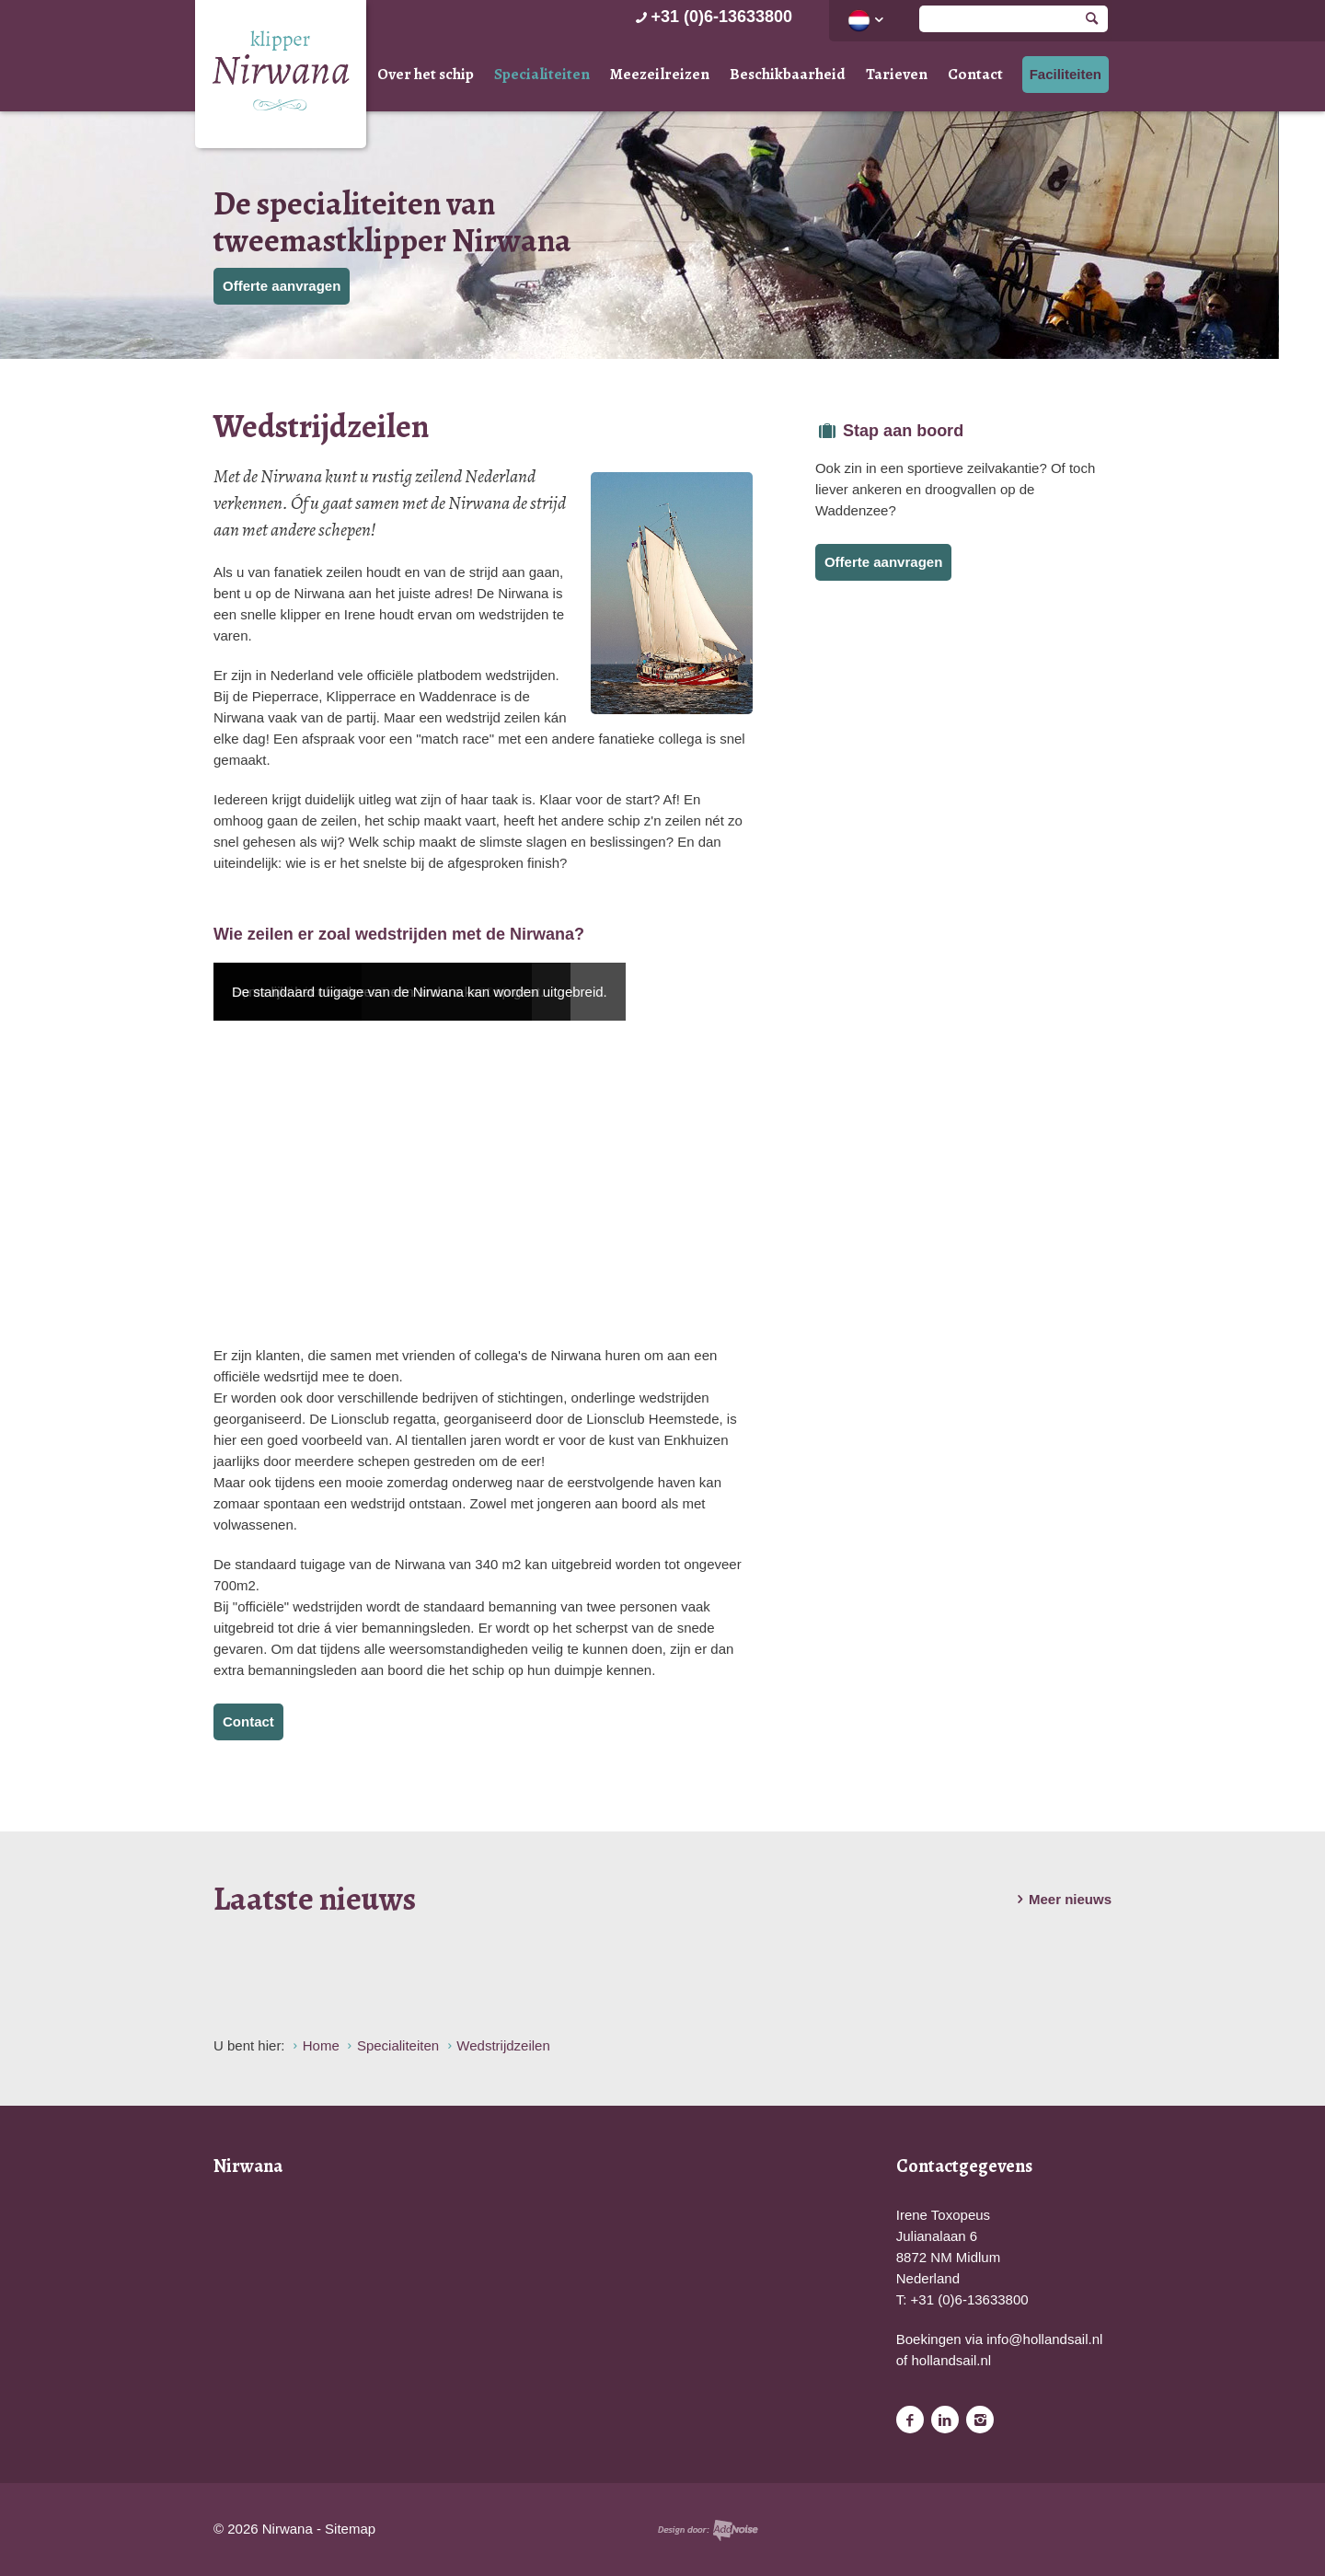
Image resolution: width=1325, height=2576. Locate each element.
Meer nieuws (1061, 1899)
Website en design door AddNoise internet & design (708, 2530)
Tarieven (897, 74)
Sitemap (350, 2528)
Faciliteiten (1065, 74)
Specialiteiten (542, 74)
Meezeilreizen (659, 74)
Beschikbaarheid (788, 74)
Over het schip (425, 74)
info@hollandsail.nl (1044, 2339)
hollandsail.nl (951, 2360)
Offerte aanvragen (281, 286)
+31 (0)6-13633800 (711, 16)
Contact (975, 74)
